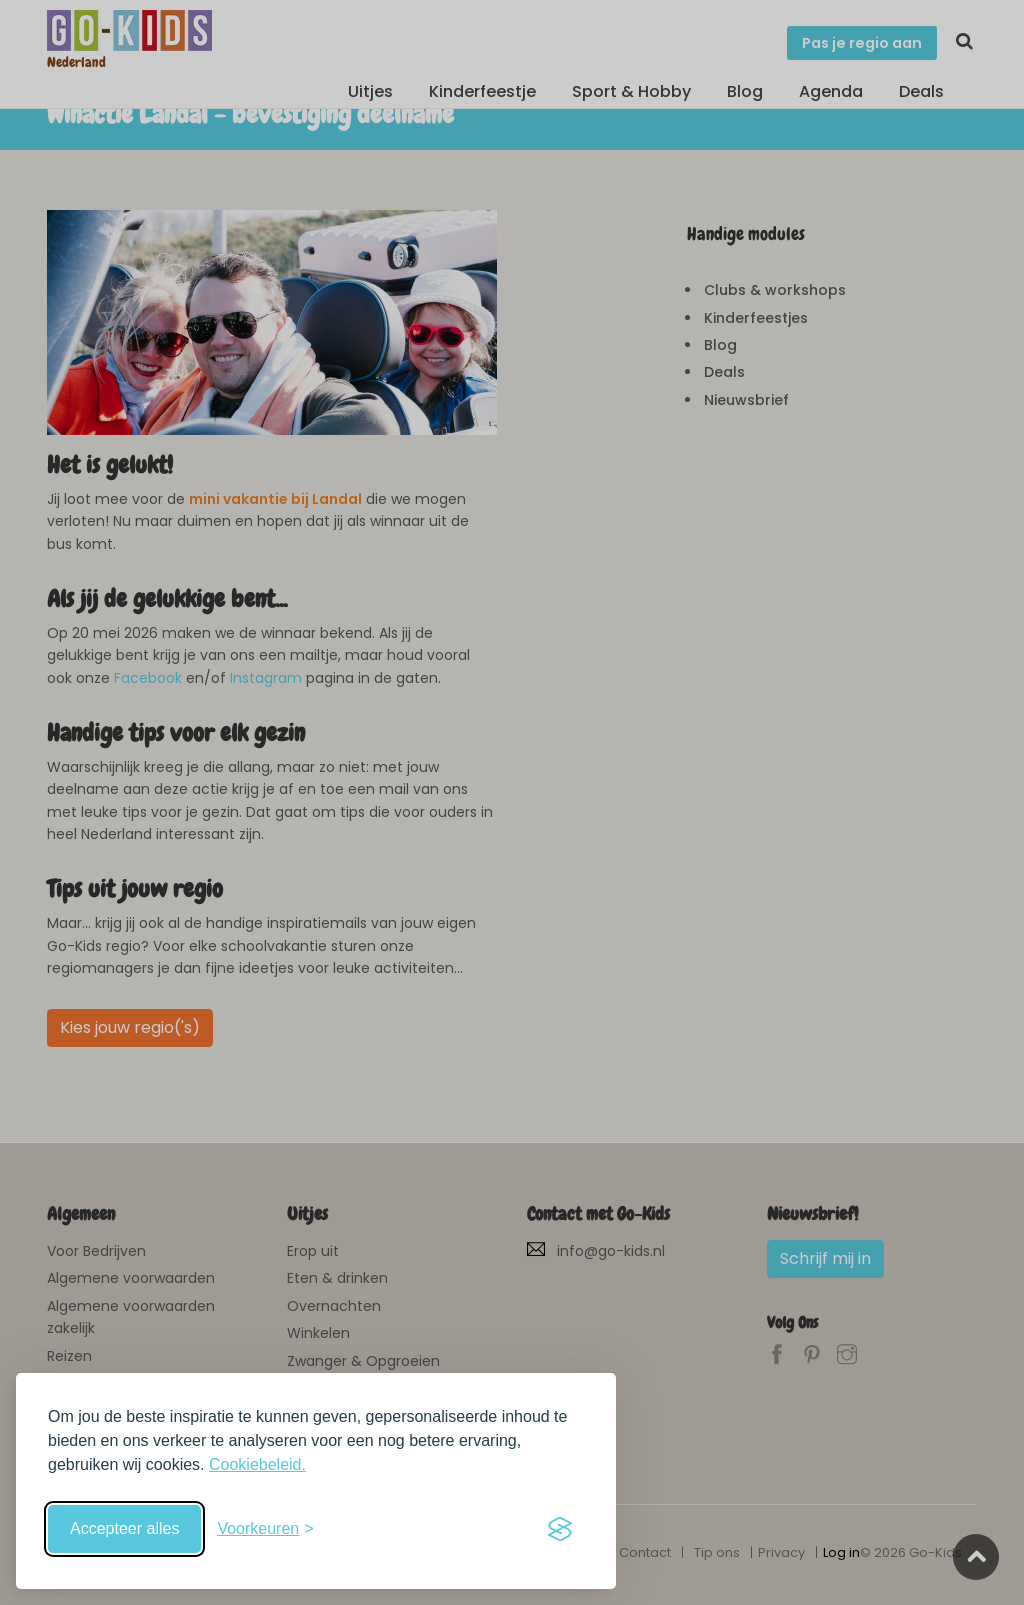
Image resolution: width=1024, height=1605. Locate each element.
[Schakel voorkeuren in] (265, 1529)
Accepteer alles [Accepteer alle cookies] (124, 1528)
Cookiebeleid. (257, 1464)
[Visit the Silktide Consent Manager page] (560, 1529)
